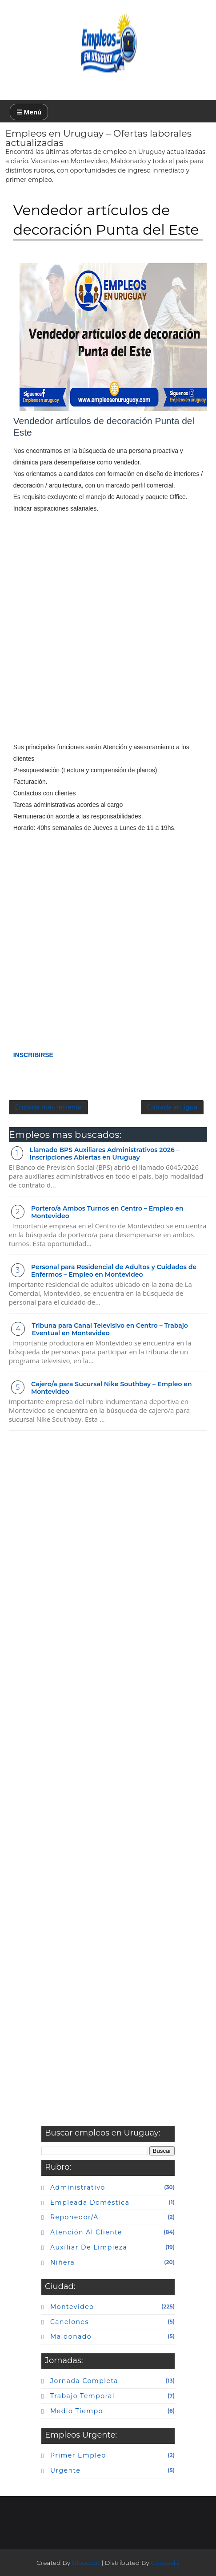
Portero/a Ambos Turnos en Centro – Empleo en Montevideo (107, 1212)
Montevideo (72, 2307)
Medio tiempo (76, 2411)
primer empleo (78, 2455)
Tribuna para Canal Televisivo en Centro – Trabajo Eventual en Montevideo (110, 1329)
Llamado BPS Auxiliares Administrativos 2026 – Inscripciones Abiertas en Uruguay (105, 1153)
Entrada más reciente (48, 1107)
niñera (62, 2262)
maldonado (71, 2336)
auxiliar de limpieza (88, 2247)
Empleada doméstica (89, 2202)
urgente (65, 2470)
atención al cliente (86, 2232)
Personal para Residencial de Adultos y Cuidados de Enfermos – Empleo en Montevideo (113, 1270)
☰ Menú (28, 112)
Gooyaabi (165, 2563)
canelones (69, 2322)
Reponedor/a (74, 2217)
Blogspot (86, 2563)
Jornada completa (84, 2381)
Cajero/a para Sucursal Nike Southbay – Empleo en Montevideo (111, 1388)
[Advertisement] (108, 633)
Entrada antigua (172, 1107)
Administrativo (77, 2187)
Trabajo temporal (82, 2396)
